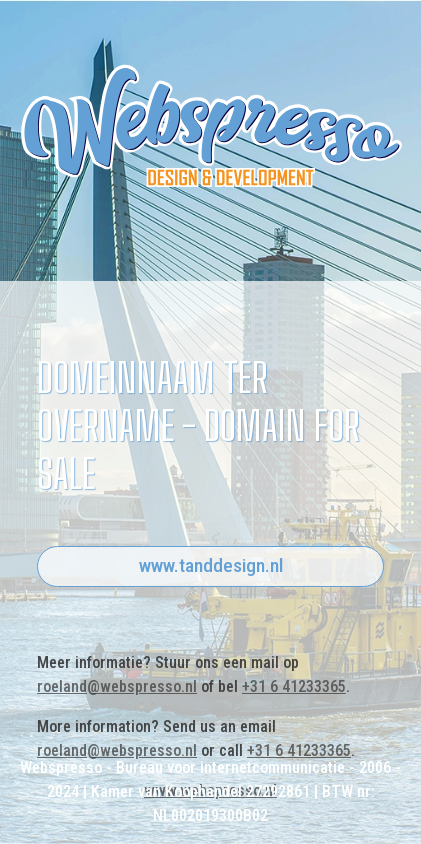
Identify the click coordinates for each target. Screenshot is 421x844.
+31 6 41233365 (294, 686)
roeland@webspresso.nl (117, 686)
